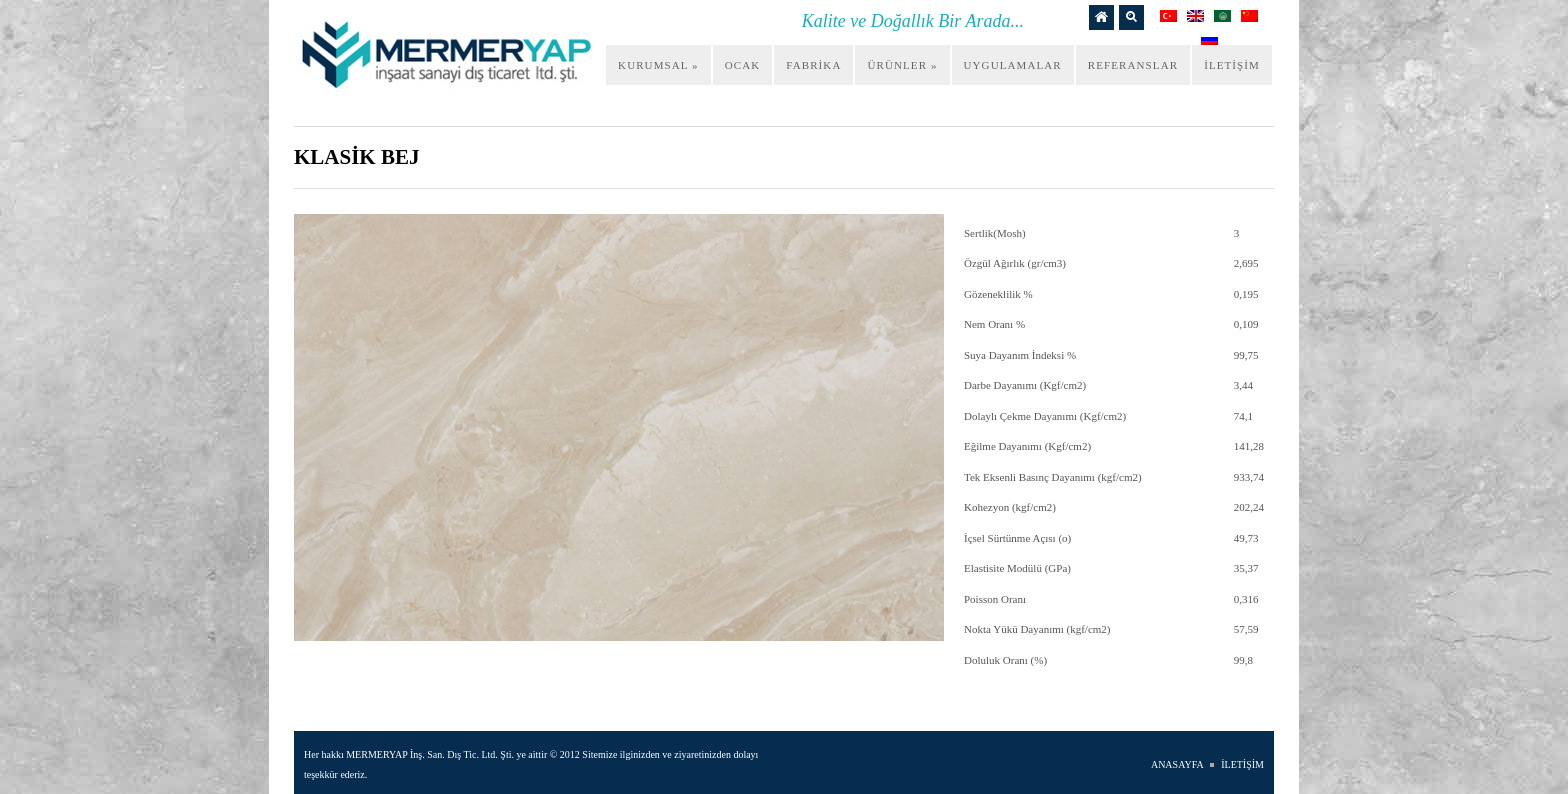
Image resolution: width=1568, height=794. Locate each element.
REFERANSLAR (1133, 65)
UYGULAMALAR (1013, 65)
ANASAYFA (1177, 764)
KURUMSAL (658, 65)
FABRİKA (813, 65)
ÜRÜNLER (902, 65)
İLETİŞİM (1232, 65)
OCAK (743, 65)
